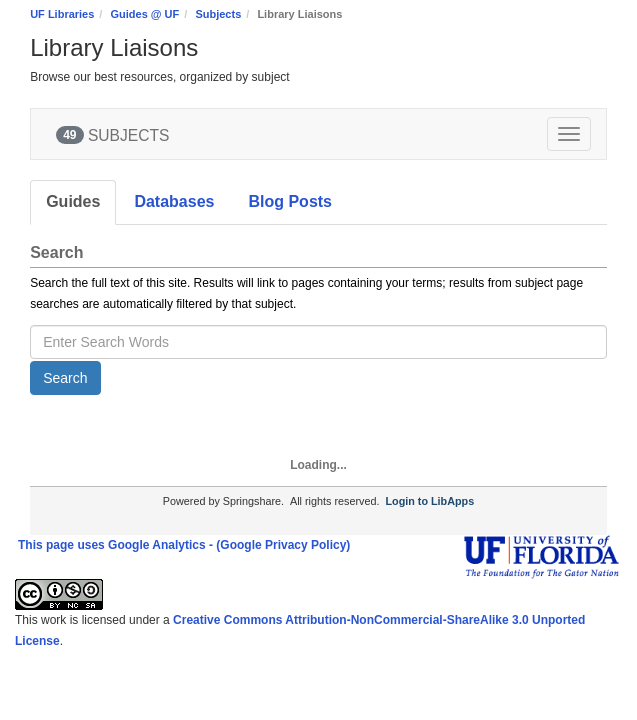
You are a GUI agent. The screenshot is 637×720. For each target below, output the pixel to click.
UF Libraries (62, 14)
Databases (174, 201)
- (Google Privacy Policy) (279, 545)
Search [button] (65, 378)
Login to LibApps (429, 501)
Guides (73, 201)
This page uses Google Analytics (112, 545)
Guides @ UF (144, 14)
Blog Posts (290, 201)
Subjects (218, 14)
